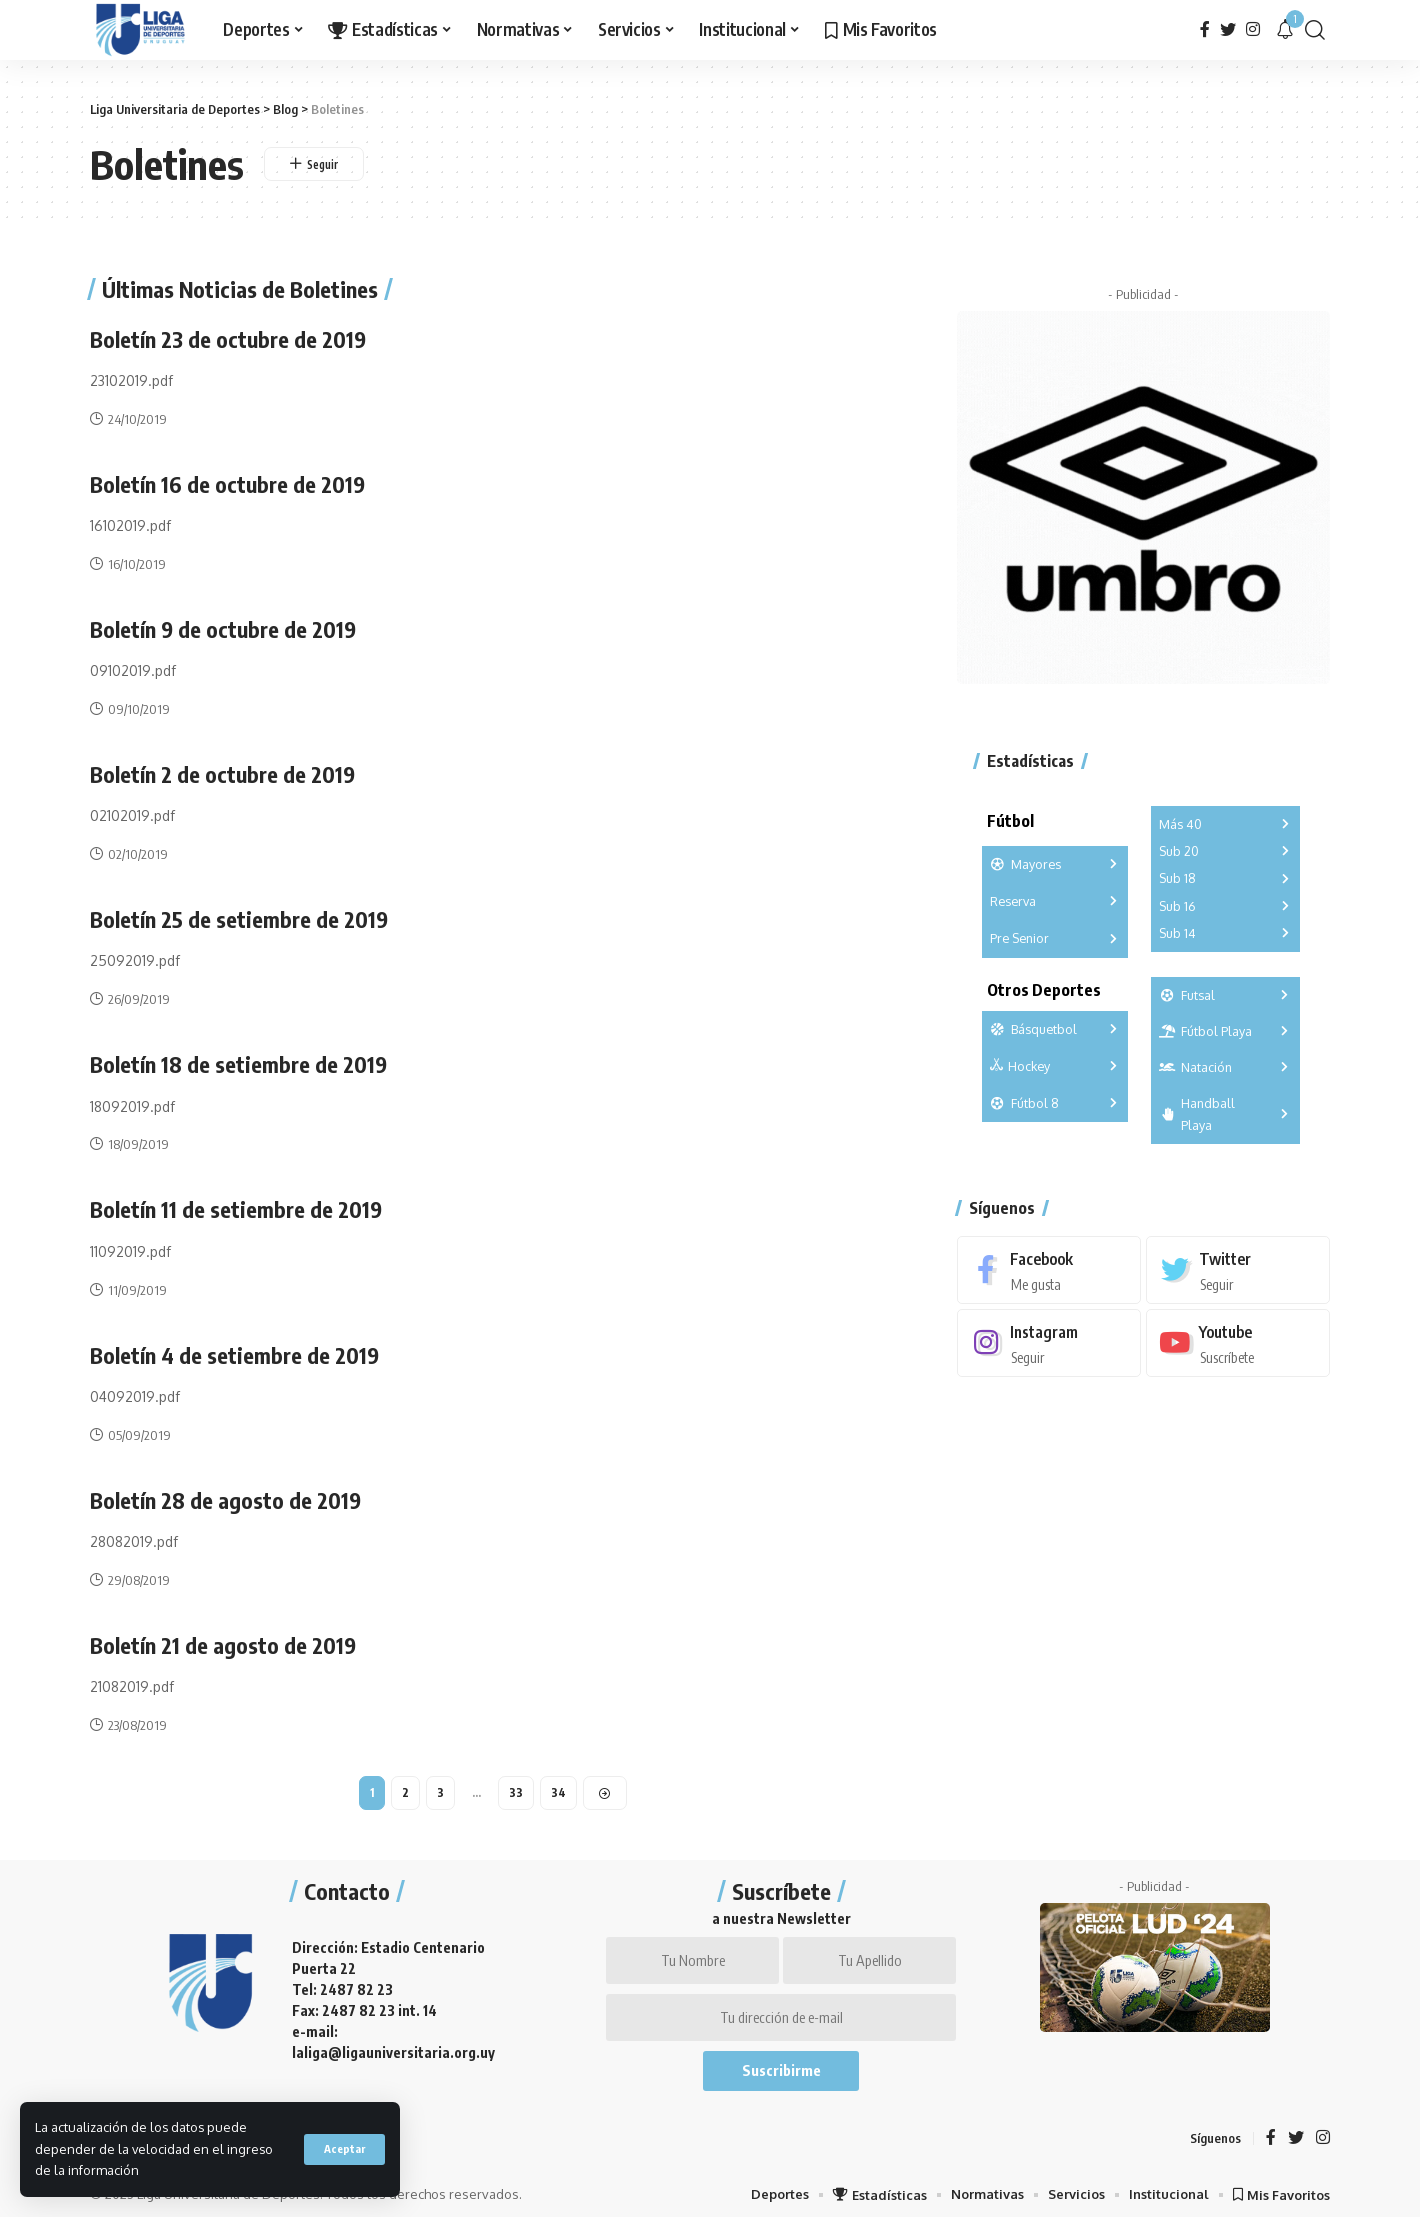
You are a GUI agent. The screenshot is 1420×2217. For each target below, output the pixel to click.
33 (517, 1785)
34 (559, 1785)
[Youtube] (1238, 1332)
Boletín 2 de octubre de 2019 (223, 772)
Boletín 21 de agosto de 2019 (223, 1639)
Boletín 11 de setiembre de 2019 (236, 1205)
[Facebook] (1205, 29)
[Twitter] (1228, 29)
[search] (1315, 30)
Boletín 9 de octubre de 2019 (224, 627)
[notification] (1285, 30)
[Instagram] (1253, 29)
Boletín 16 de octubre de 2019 (228, 483)
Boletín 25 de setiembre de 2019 (239, 916)
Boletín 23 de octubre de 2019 (229, 339)
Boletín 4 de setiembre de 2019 (235, 1350)
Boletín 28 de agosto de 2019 (226, 1494)
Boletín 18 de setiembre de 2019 (239, 1061)
